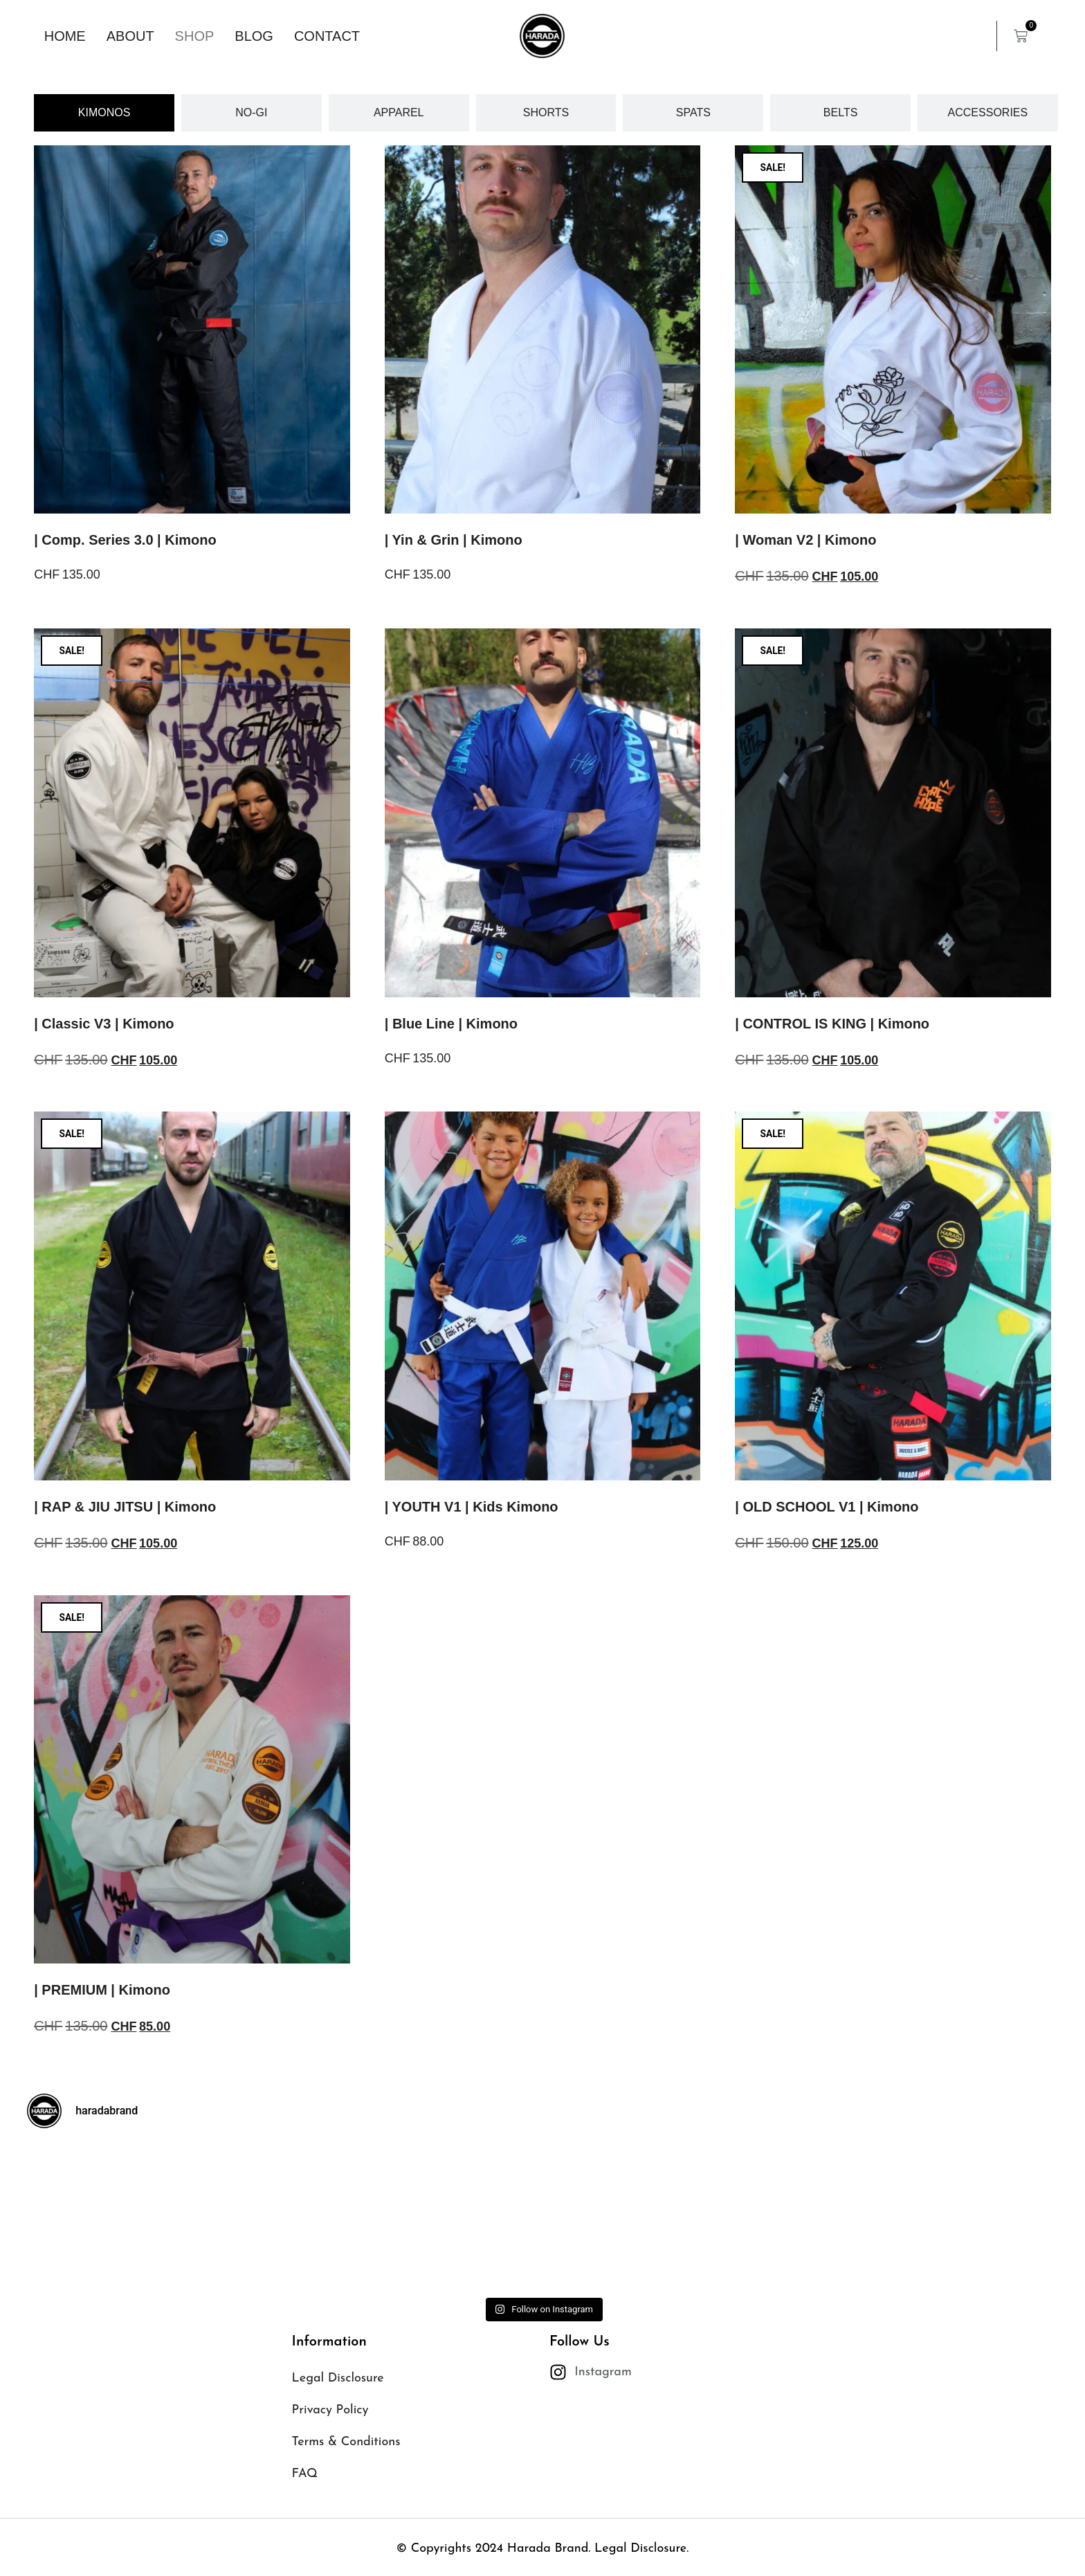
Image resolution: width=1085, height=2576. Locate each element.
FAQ (305, 2473)
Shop (195, 36)
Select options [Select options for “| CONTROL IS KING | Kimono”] (781, 1099)
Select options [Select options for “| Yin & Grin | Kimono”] (431, 613)
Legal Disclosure (338, 2378)
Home (65, 36)
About (130, 36)
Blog (254, 36)
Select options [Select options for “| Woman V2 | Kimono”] (781, 616)
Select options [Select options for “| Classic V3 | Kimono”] (80, 1099)
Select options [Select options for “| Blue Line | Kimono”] (431, 1097)
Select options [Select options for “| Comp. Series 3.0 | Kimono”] (80, 613)
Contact (327, 36)
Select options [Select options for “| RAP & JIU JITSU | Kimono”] (80, 1582)
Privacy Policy (330, 2410)
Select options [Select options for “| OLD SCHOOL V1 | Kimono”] (781, 1582)
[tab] (104, 112)
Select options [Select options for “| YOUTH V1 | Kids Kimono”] (431, 1580)
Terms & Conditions (346, 2442)
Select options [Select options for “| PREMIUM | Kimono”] (80, 2065)
